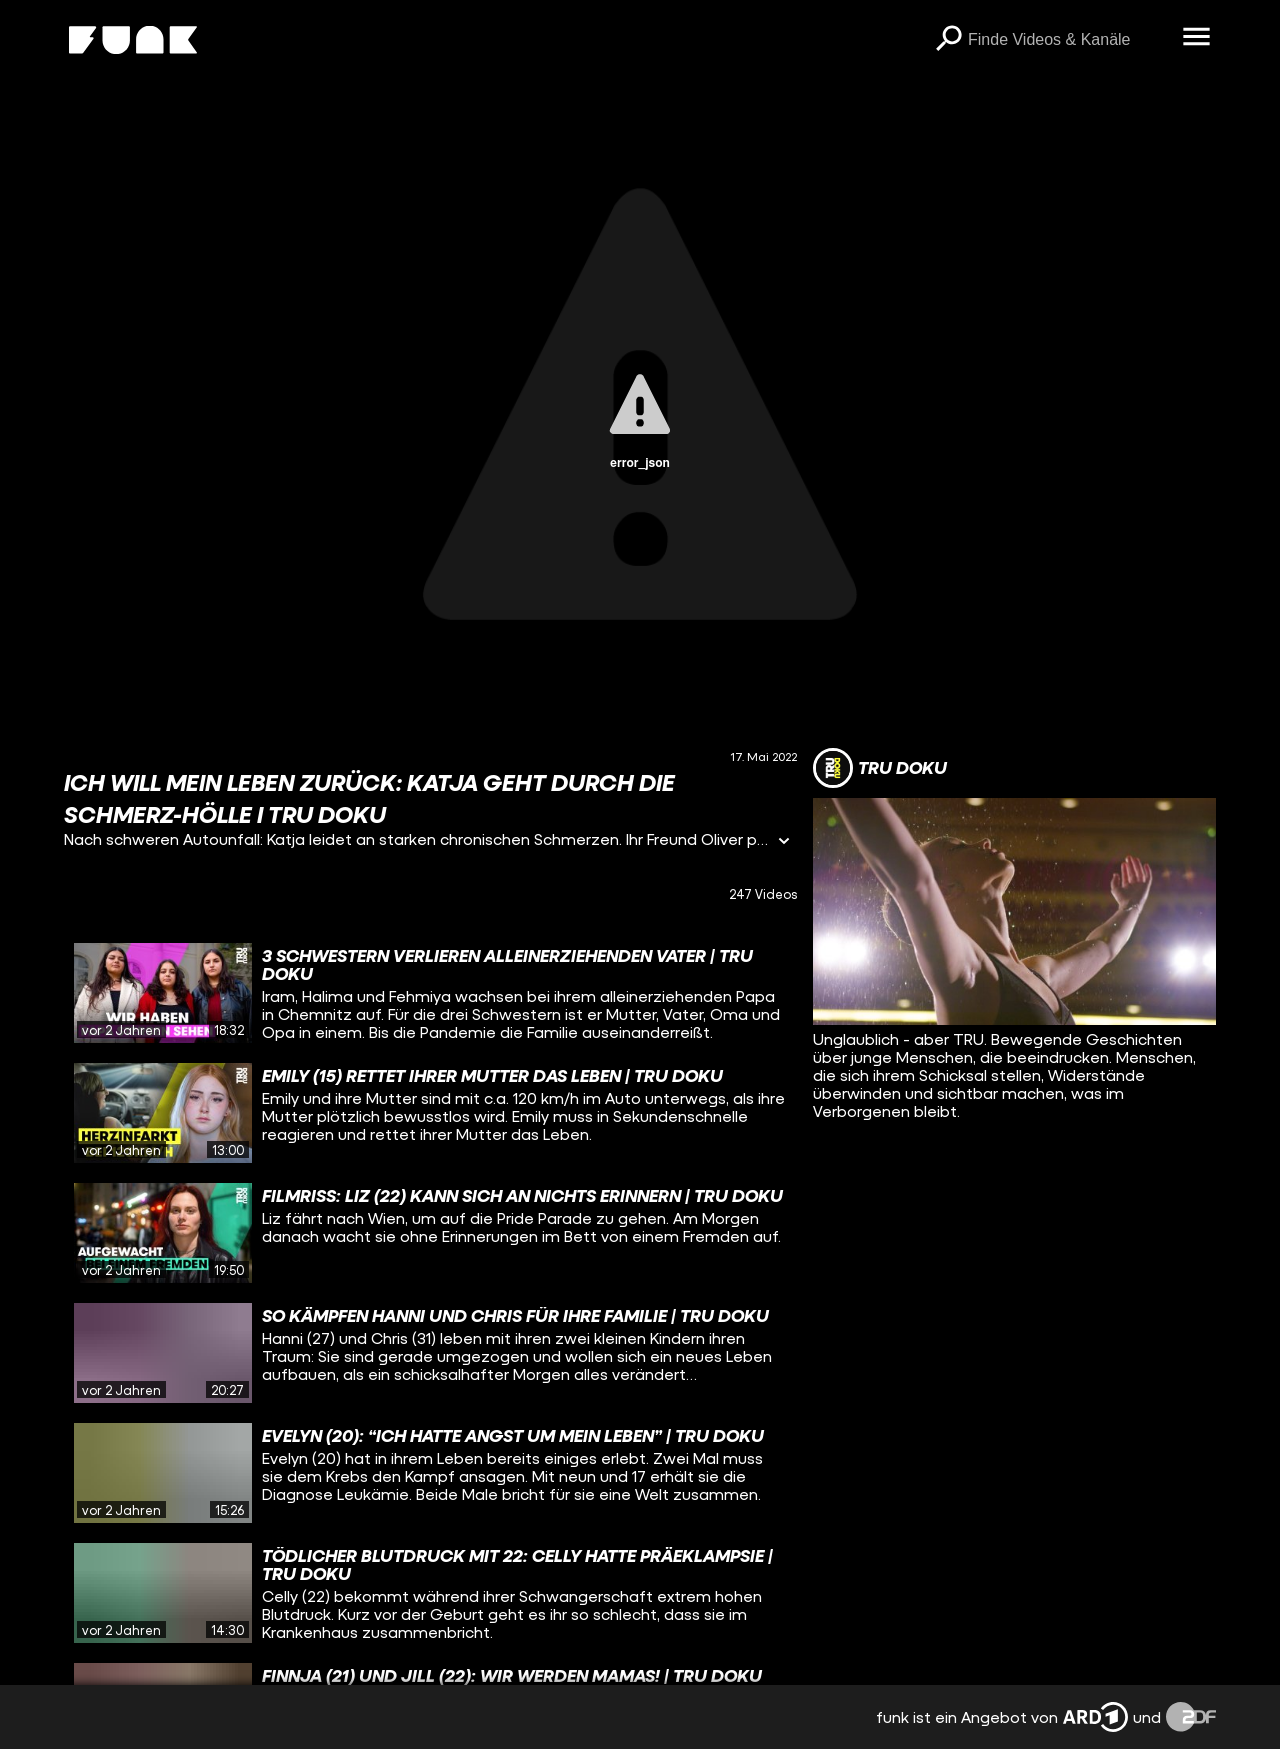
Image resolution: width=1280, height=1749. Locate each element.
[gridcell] (430, 993)
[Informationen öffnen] (784, 842)
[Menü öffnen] (1196, 38)
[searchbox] (1068, 40)
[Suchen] (948, 40)
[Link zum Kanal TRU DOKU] (880, 768)
